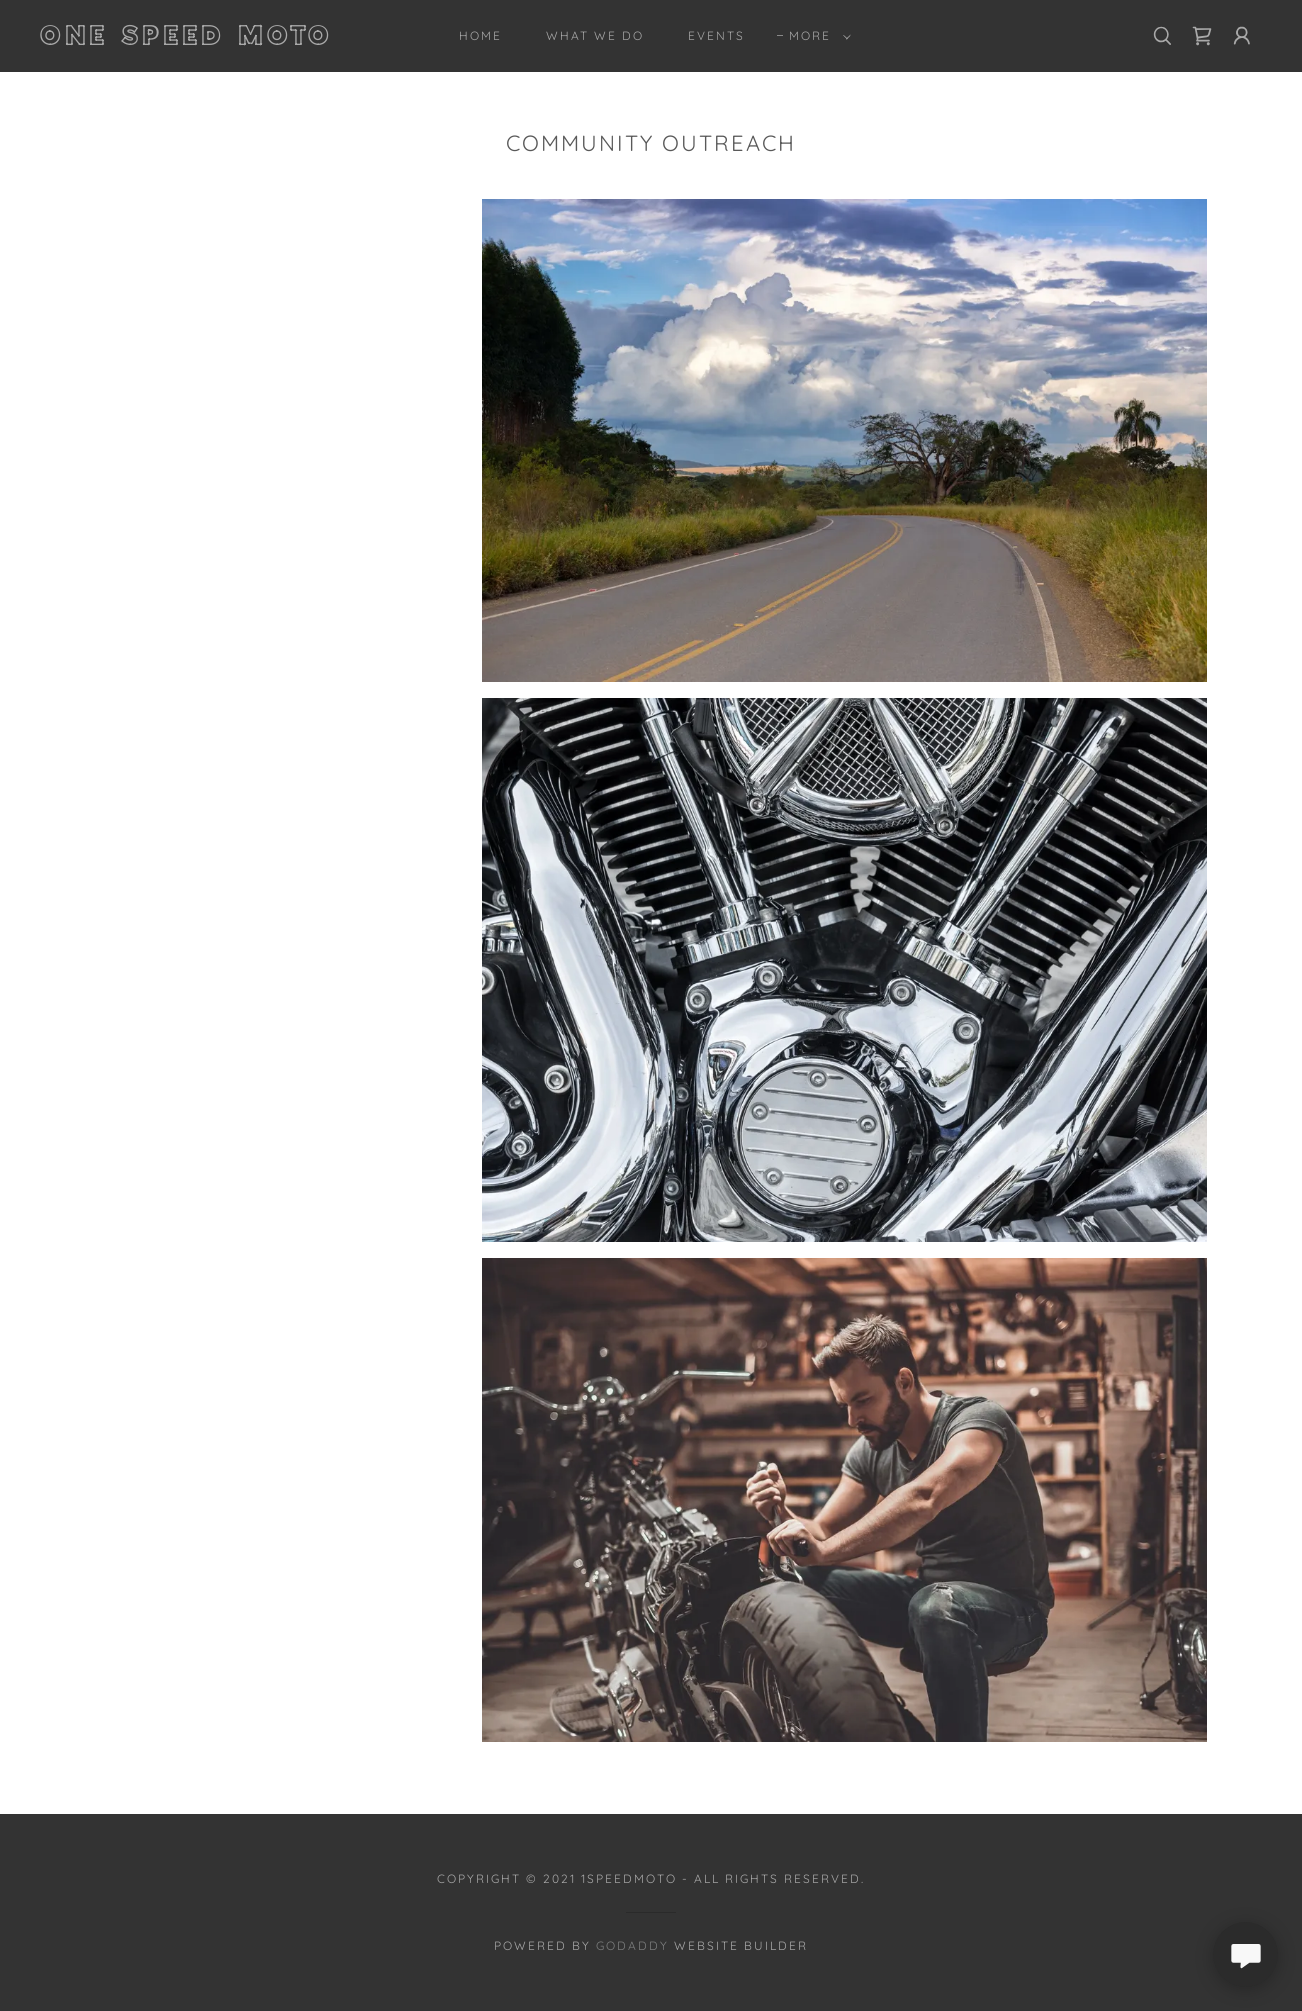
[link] (207, 39)
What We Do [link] (595, 35)
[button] (816, 36)
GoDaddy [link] (632, 1945)
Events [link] (716, 35)
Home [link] (480, 35)
